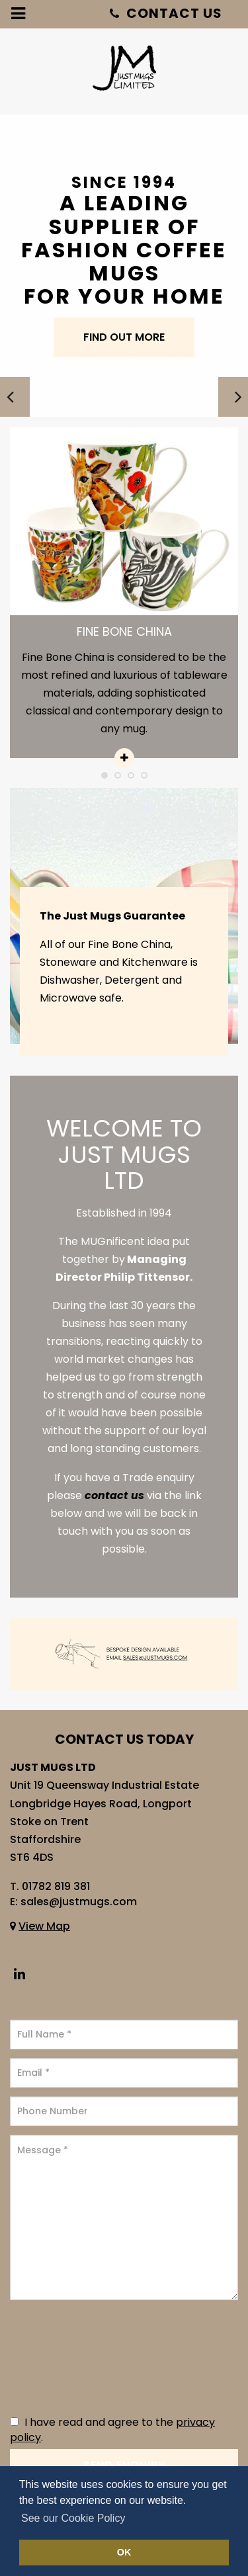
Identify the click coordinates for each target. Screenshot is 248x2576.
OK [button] (124, 2552)
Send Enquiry (124, 2465)
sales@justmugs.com (79, 1901)
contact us (114, 1495)
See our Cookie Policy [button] (73, 2518)
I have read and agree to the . (112, 2430)
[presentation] (64, 2358)
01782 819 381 (56, 1886)
